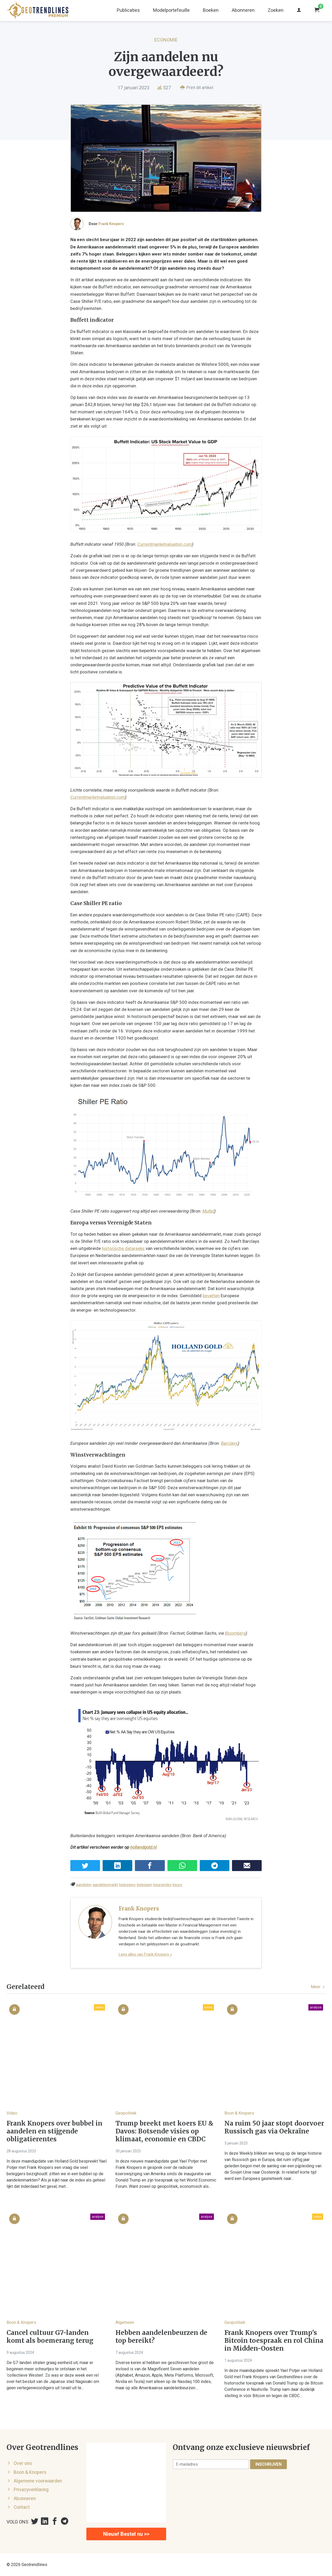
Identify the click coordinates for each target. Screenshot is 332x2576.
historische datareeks (123, 1248)
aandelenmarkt (105, 1885)
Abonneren (243, 10)
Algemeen (124, 2322)
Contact (22, 2507)
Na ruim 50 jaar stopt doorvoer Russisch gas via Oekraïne (274, 2127)
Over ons (23, 2463)
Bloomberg (235, 1633)
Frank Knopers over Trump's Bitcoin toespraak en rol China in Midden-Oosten (273, 2340)
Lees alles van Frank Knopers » (145, 1954)
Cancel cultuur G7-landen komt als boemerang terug (50, 2337)
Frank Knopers (111, 224)
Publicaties (128, 10)
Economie (166, 40)
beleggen (144, 1885)
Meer (318, 1986)
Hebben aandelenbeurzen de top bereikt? (161, 2337)
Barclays (229, 1443)
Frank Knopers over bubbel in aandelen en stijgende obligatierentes (54, 2131)
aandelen (84, 1885)
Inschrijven (268, 2464)
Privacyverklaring (31, 2489)
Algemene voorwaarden (38, 2481)
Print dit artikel (196, 87)
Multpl (208, 1211)
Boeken (211, 10)
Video (12, 2113)
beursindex (162, 1885)
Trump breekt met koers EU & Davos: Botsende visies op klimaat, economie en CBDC (164, 2131)
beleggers (127, 1885)
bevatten (211, 1295)
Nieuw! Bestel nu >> (126, 2534)
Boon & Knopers (239, 2113)
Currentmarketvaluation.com (164, 544)
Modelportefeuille (171, 10)
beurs (177, 1885)
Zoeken (275, 10)
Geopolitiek (125, 2113)
